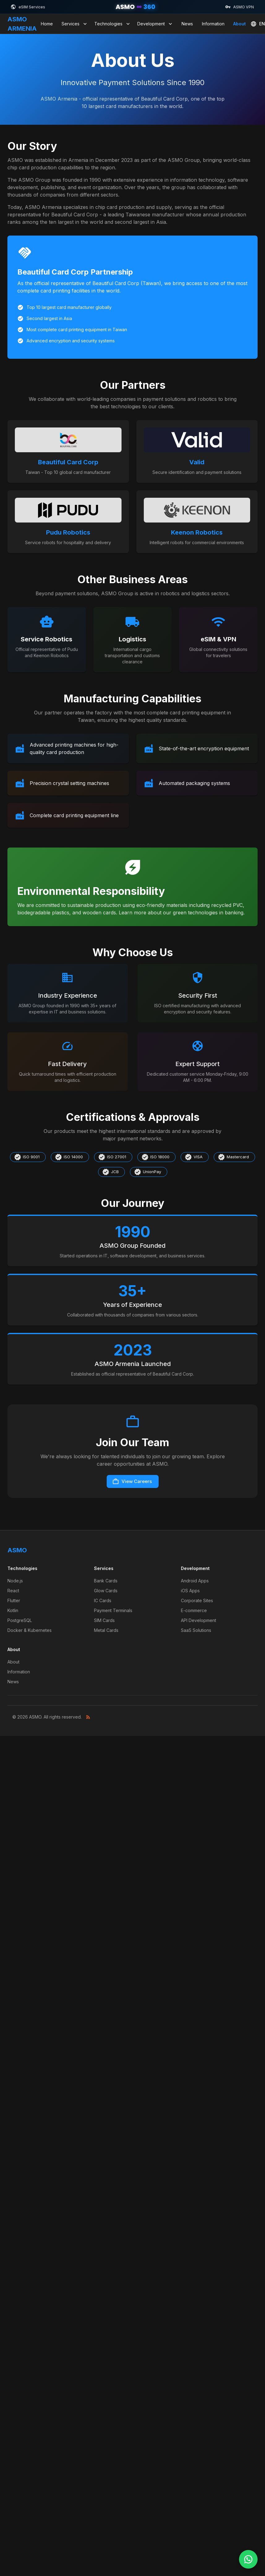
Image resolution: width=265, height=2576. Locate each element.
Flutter (13, 1600)
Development (155, 24)
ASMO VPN (239, 7)
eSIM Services (28, 7)
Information (213, 23)
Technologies (112, 24)
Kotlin (12, 1610)
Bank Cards (106, 1580)
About (239, 23)
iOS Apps (190, 1590)
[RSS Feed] (88, 1717)
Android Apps (195, 1580)
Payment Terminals (113, 1610)
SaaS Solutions (196, 1630)
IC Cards (102, 1600)
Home (47, 23)
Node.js (15, 1580)
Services (75, 24)
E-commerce (194, 1610)
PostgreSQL (19, 1620)
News (187, 23)
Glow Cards (106, 1590)
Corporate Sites (197, 1600)
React (13, 1590)
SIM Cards (104, 1620)
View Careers (132, 1481)
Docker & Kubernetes (29, 1630)
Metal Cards (106, 1630)
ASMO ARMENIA (22, 23)
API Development (198, 1620)
